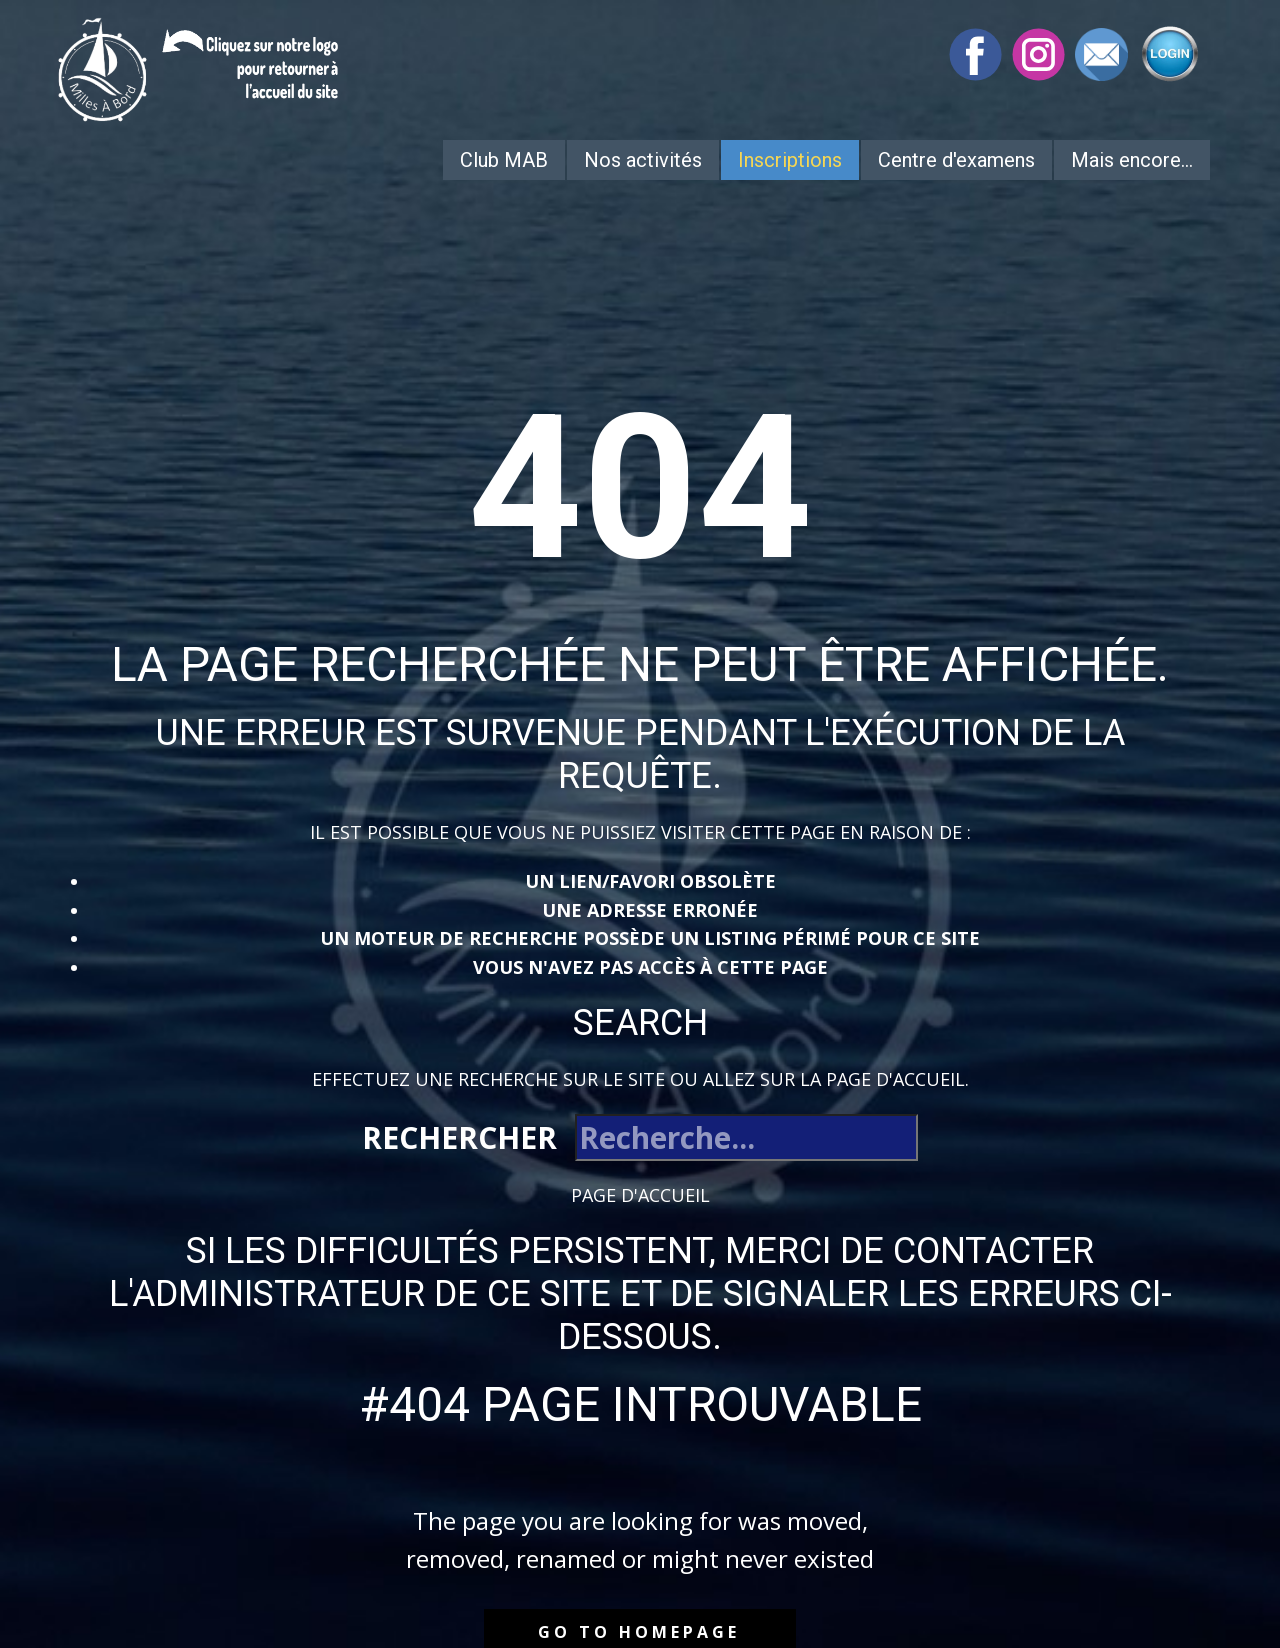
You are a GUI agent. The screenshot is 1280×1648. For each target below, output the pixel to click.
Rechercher (459, 1137)
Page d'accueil (640, 1195)
